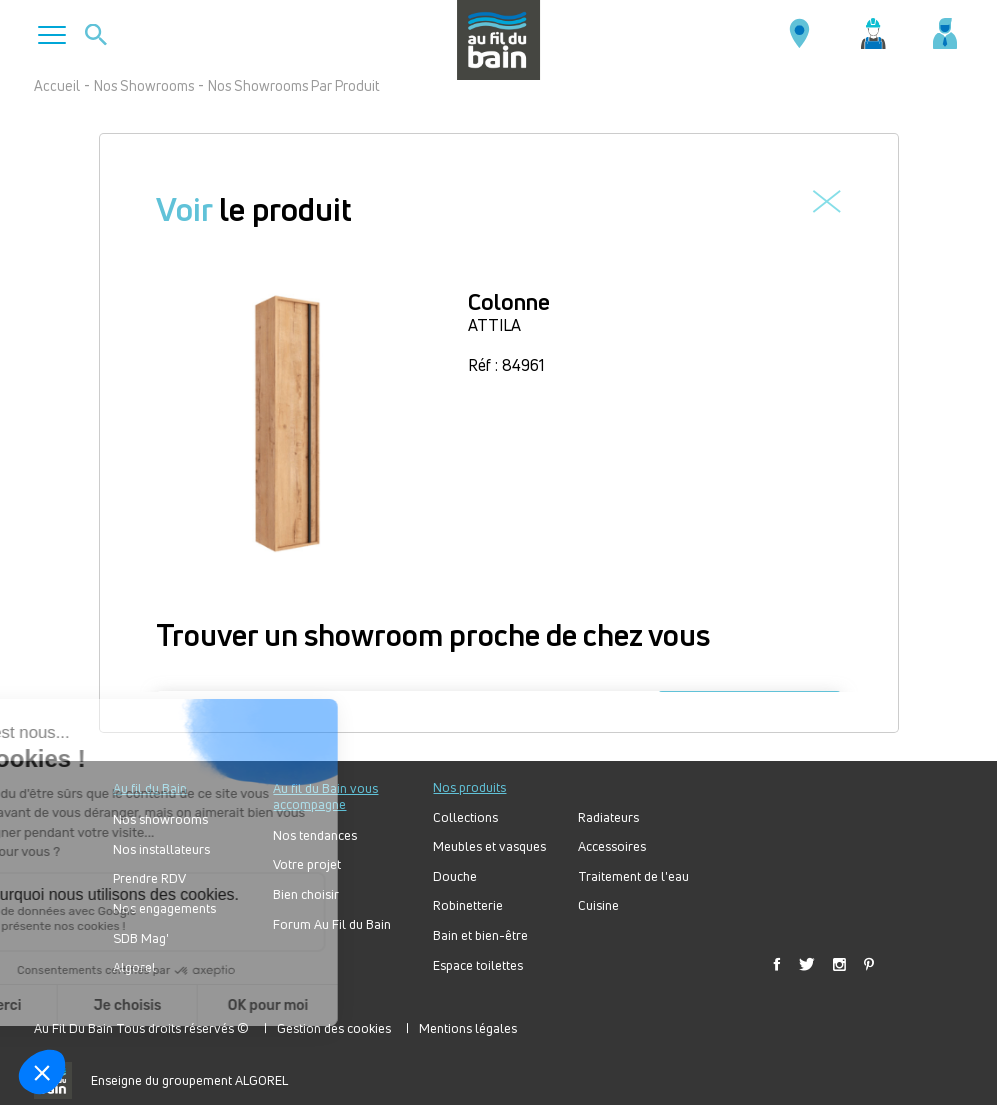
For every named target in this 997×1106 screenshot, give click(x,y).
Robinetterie (468, 905)
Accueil (57, 85)
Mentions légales (468, 1028)
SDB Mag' (141, 938)
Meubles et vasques (489, 846)
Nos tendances (315, 835)
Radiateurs (608, 817)
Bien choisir (306, 894)
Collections (465, 817)
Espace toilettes (478, 965)
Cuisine (598, 905)
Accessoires (612, 846)
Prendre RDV (149, 878)
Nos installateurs (161, 849)
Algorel (134, 967)
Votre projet (307, 864)
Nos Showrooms (144, 85)
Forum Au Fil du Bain (332, 924)
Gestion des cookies (334, 1028)
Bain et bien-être (480, 935)
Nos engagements (164, 908)
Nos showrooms (160, 819)
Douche (455, 876)
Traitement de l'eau (633, 876)
